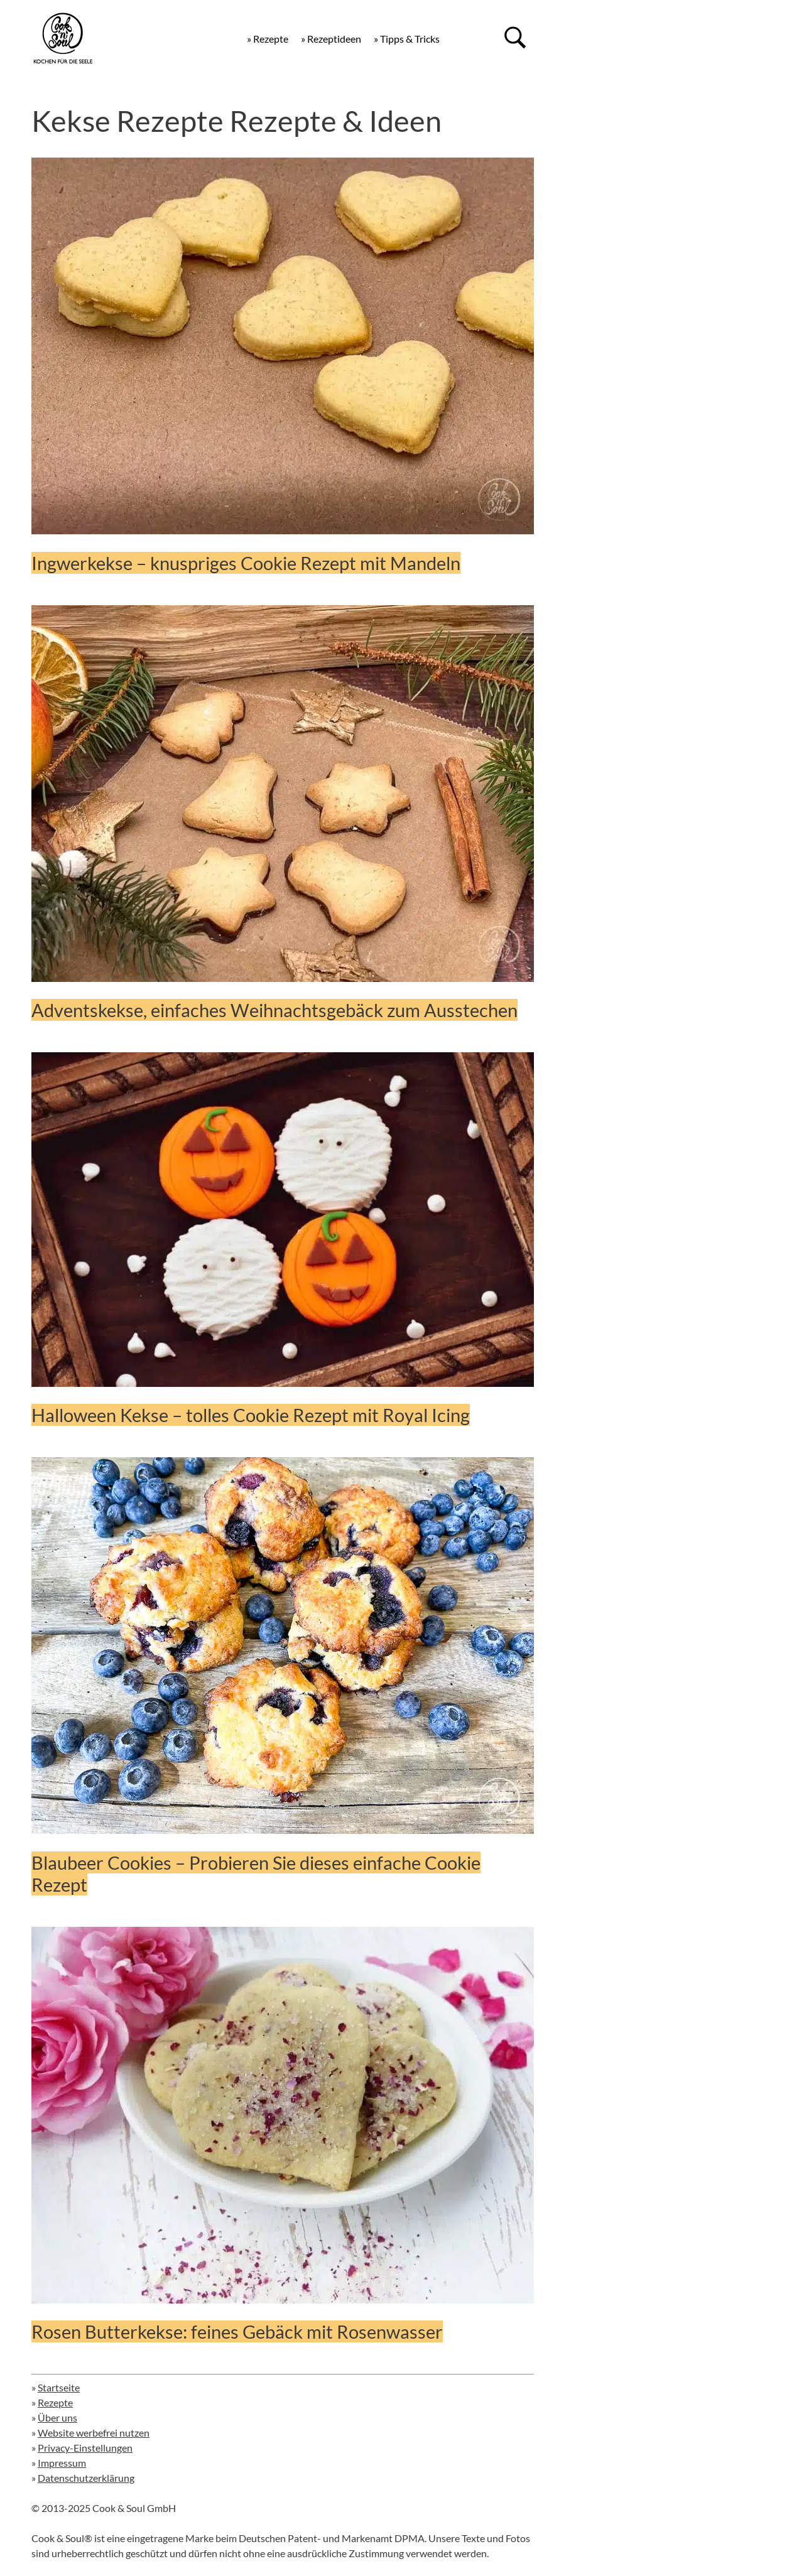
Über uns (57, 2417)
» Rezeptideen (331, 39)
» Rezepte (267, 39)
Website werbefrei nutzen (93, 2433)
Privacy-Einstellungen (85, 2448)
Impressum (62, 2463)
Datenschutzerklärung (86, 2478)
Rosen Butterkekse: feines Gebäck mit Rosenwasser (237, 2331)
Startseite (59, 2387)
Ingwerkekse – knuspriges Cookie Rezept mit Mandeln (245, 563)
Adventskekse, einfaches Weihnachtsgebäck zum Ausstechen (274, 1010)
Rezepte (55, 2402)
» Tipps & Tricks (407, 39)
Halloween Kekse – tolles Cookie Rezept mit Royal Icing (250, 1415)
